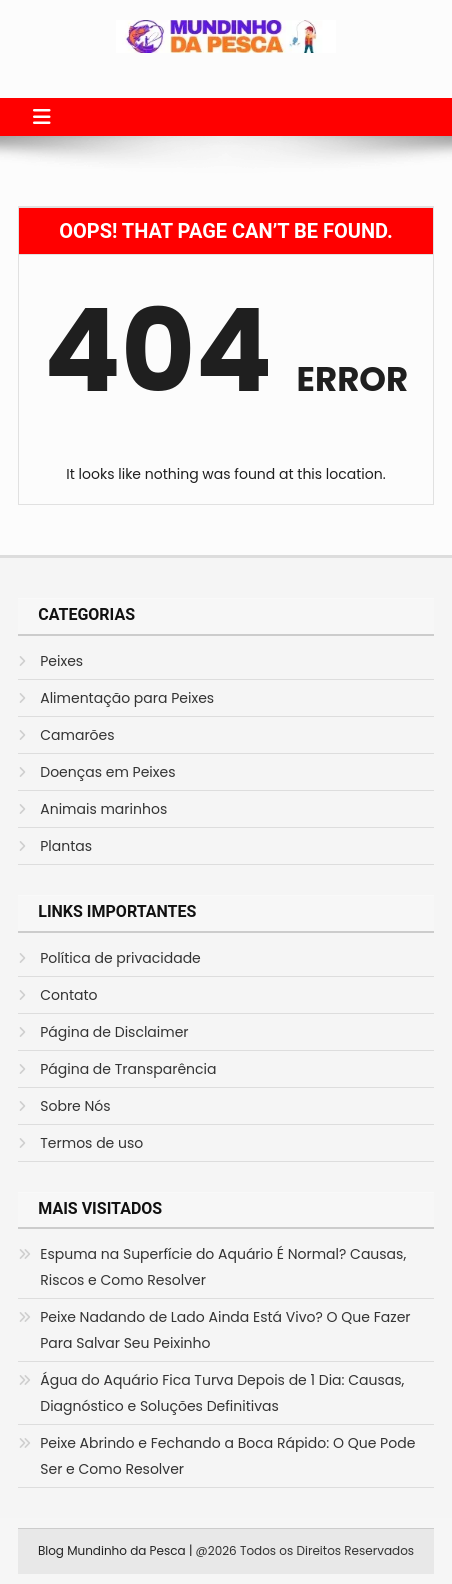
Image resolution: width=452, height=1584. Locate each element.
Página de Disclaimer (114, 1032)
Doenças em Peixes (107, 772)
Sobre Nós (75, 1106)
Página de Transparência (128, 1069)
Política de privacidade (120, 958)
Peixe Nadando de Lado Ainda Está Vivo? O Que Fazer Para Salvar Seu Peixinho (225, 1330)
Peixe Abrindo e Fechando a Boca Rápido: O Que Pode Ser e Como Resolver (227, 1456)
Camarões (77, 735)
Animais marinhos (103, 809)
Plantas (66, 846)
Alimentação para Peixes (127, 698)
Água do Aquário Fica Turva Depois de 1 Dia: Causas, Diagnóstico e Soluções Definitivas (222, 1393)
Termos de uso (91, 1143)
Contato (68, 995)
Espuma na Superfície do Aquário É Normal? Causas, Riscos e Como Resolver (223, 1267)
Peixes (61, 661)
